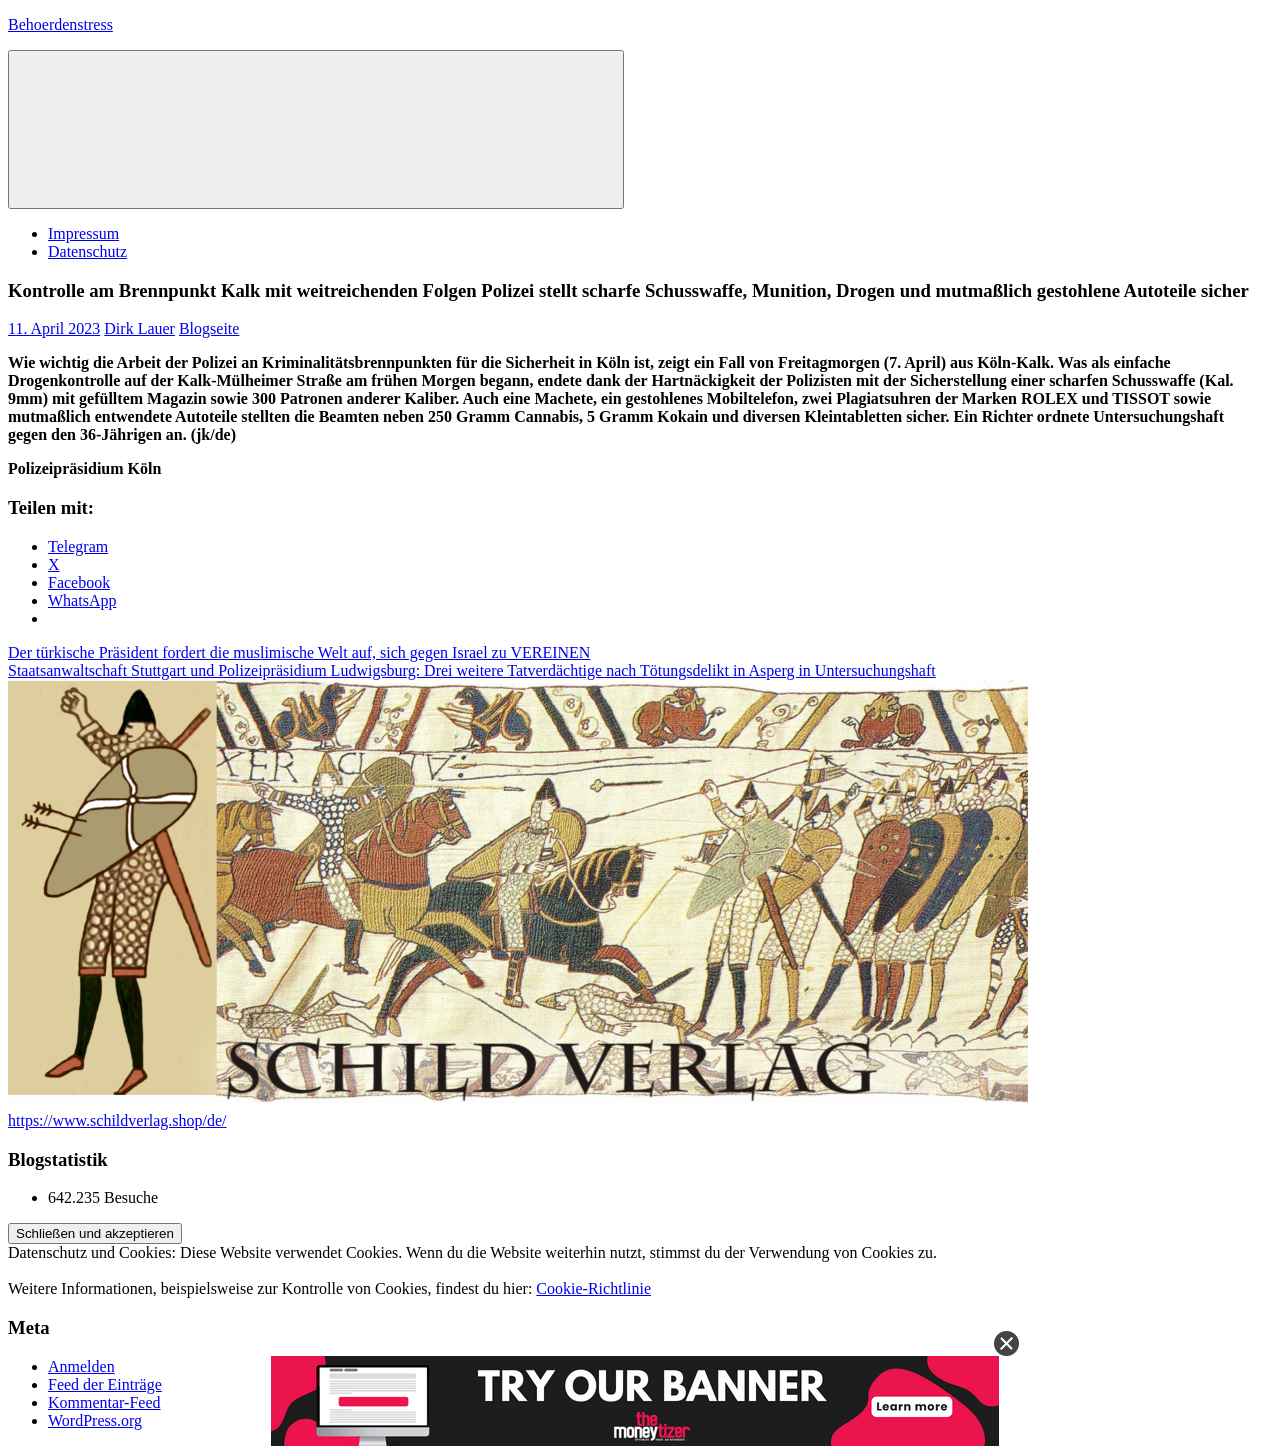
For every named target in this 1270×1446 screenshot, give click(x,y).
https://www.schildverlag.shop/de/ (117, 1120)
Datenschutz (87, 251)
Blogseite (209, 328)
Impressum (83, 233)
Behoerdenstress (60, 24)
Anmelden (81, 1366)
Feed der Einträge (105, 1384)
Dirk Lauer (139, 328)
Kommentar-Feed (104, 1402)
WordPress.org (95, 1420)
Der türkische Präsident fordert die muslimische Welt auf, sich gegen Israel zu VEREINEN (299, 652)
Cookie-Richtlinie (593, 1288)
